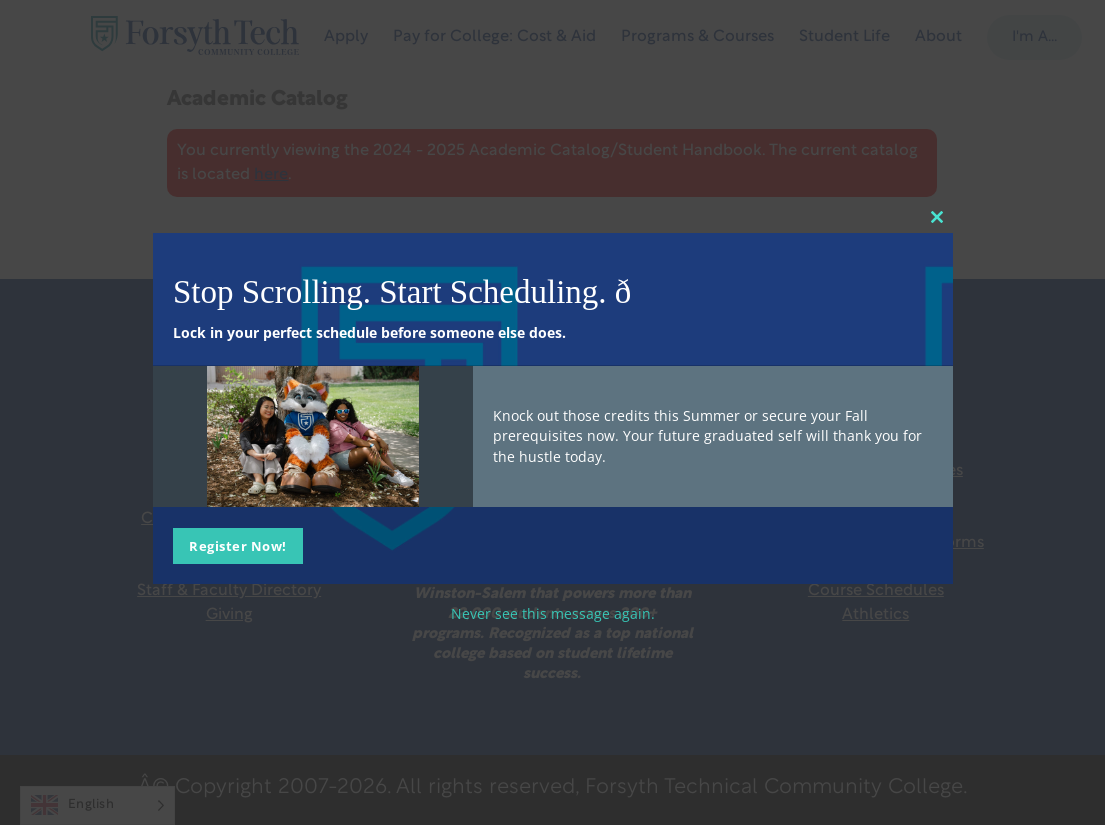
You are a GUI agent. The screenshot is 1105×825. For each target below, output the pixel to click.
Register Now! (238, 546)
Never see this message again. (553, 613)
